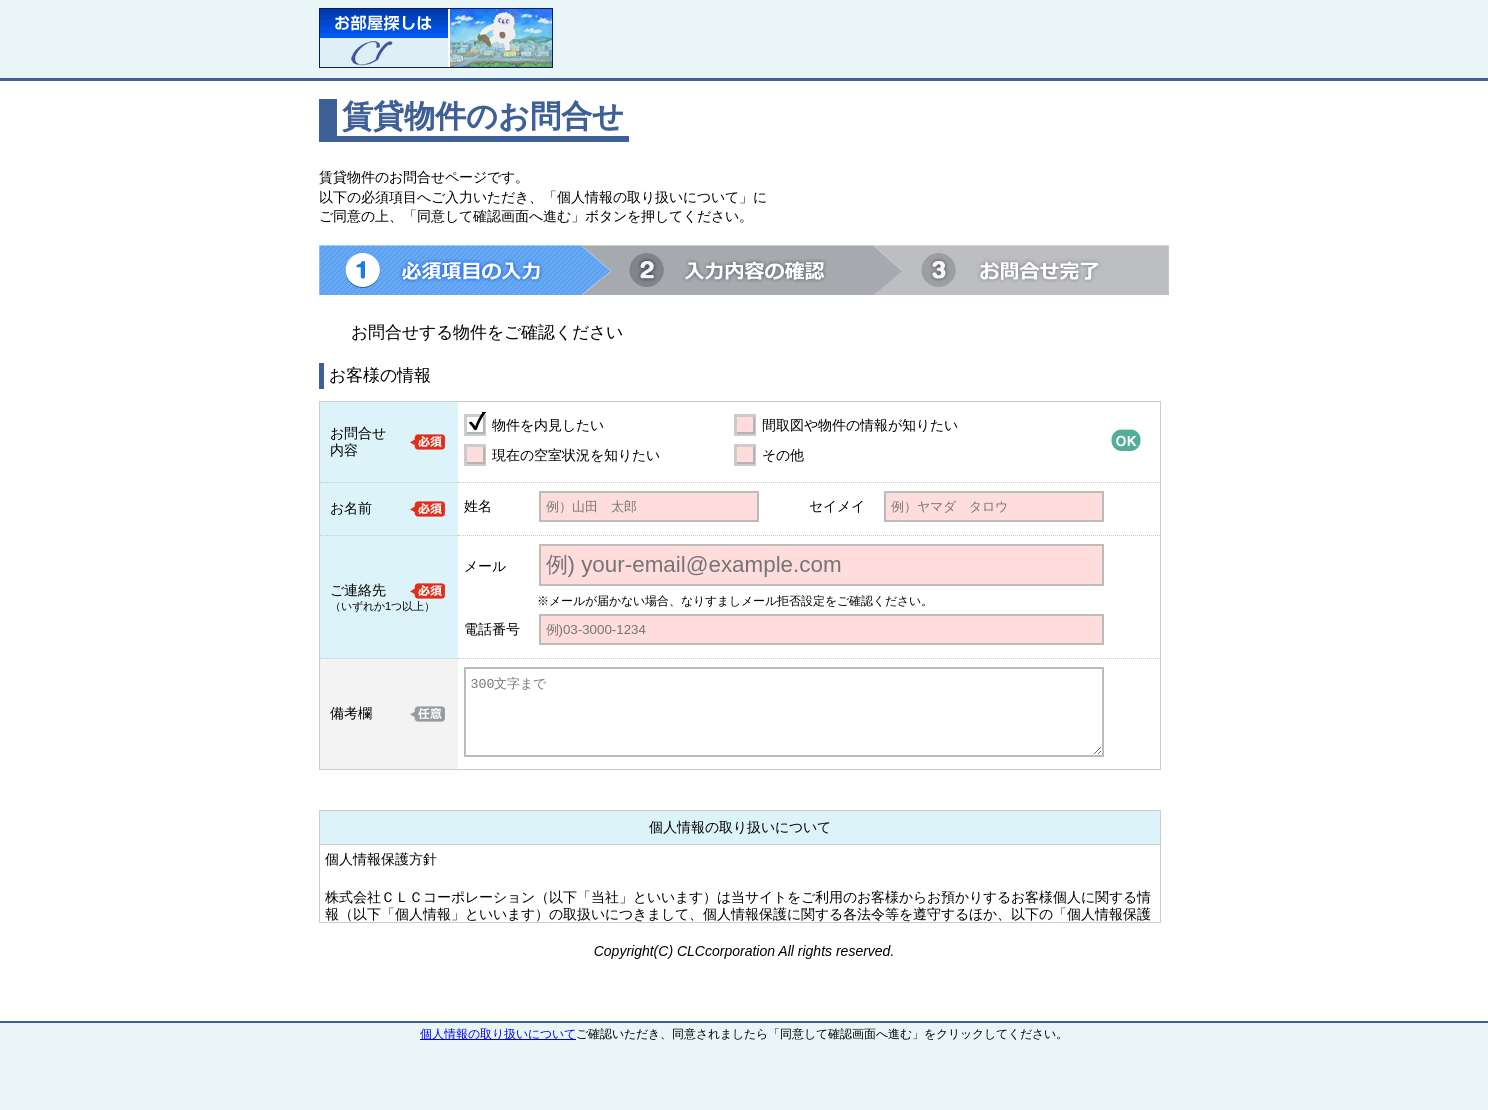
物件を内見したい (548, 425)
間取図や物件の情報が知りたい (860, 425)
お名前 (351, 508)
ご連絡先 (358, 590)
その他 (783, 455)
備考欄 (351, 713)
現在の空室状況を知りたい (576, 455)
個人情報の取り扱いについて (498, 1034)
